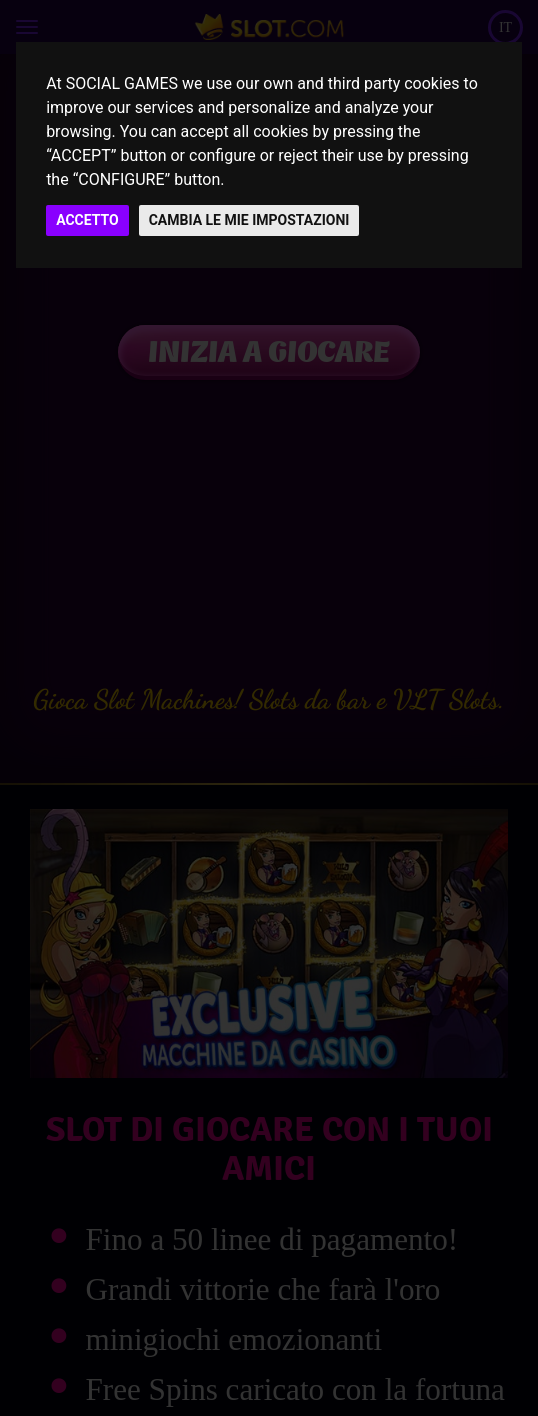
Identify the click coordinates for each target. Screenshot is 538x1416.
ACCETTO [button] (87, 220)
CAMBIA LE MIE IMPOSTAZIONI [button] (249, 220)
